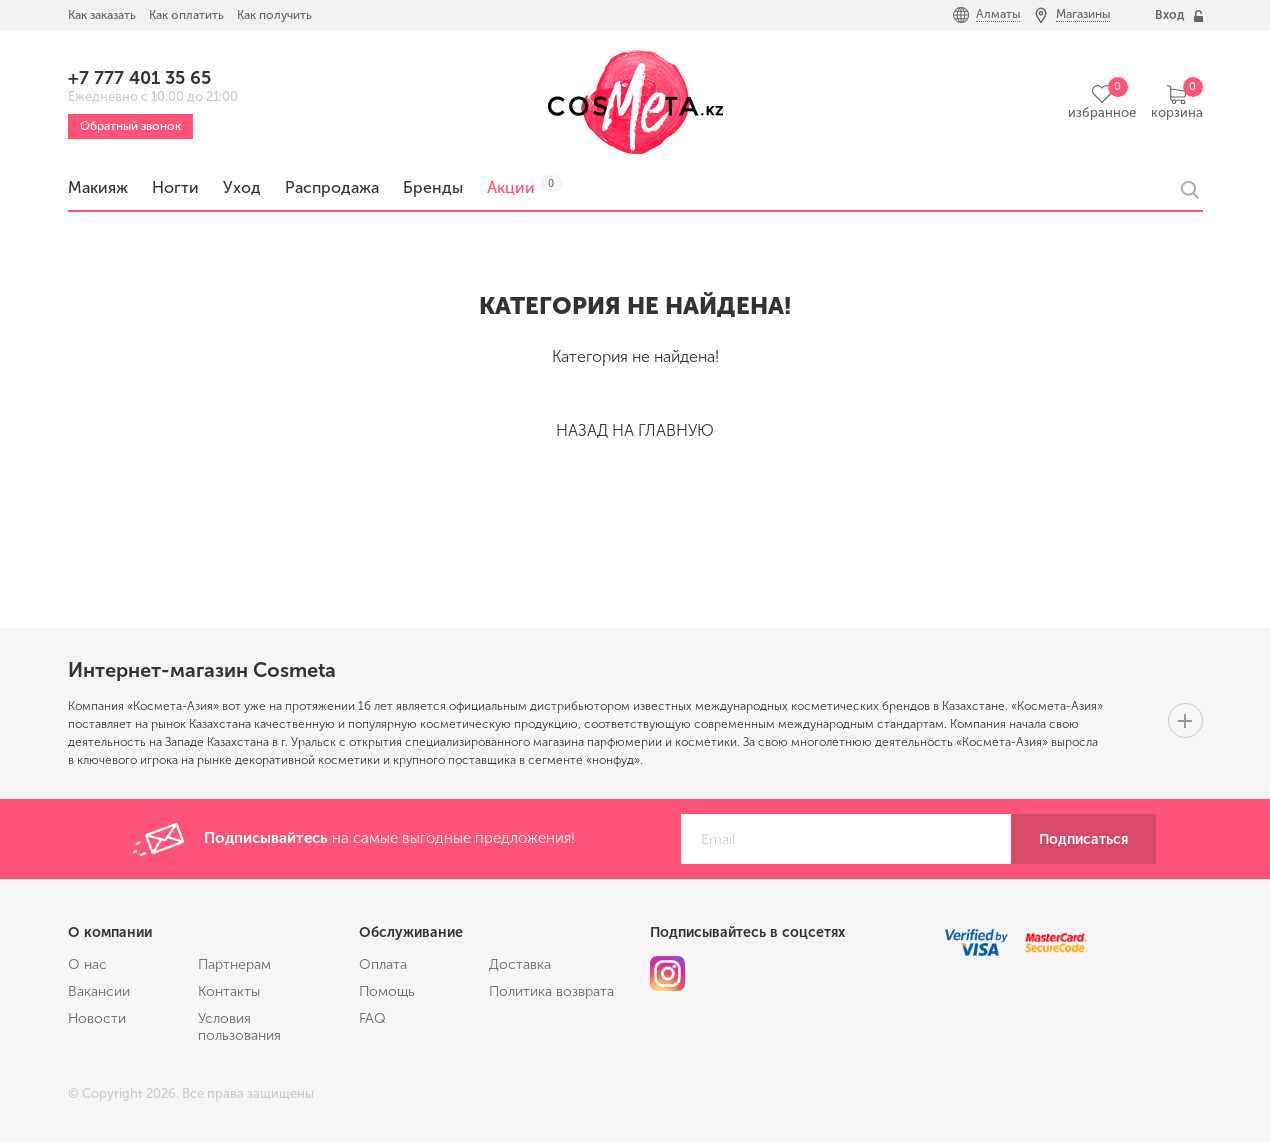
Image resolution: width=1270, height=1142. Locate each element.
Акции (511, 187)
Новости (97, 1018)
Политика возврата (551, 991)
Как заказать (102, 15)
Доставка (520, 964)
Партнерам (234, 964)
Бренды (433, 187)
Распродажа (332, 187)
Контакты (229, 991)
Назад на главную (635, 430)
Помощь (387, 991)
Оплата (383, 964)
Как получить (274, 15)
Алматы (998, 14)
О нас (87, 964)
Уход (242, 187)
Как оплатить (186, 15)
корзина (1177, 112)
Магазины (1083, 14)
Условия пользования (239, 1027)
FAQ (372, 1018)
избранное (1102, 112)
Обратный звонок (130, 126)
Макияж (98, 187)
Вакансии (99, 991)
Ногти (175, 187)
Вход (1169, 15)
